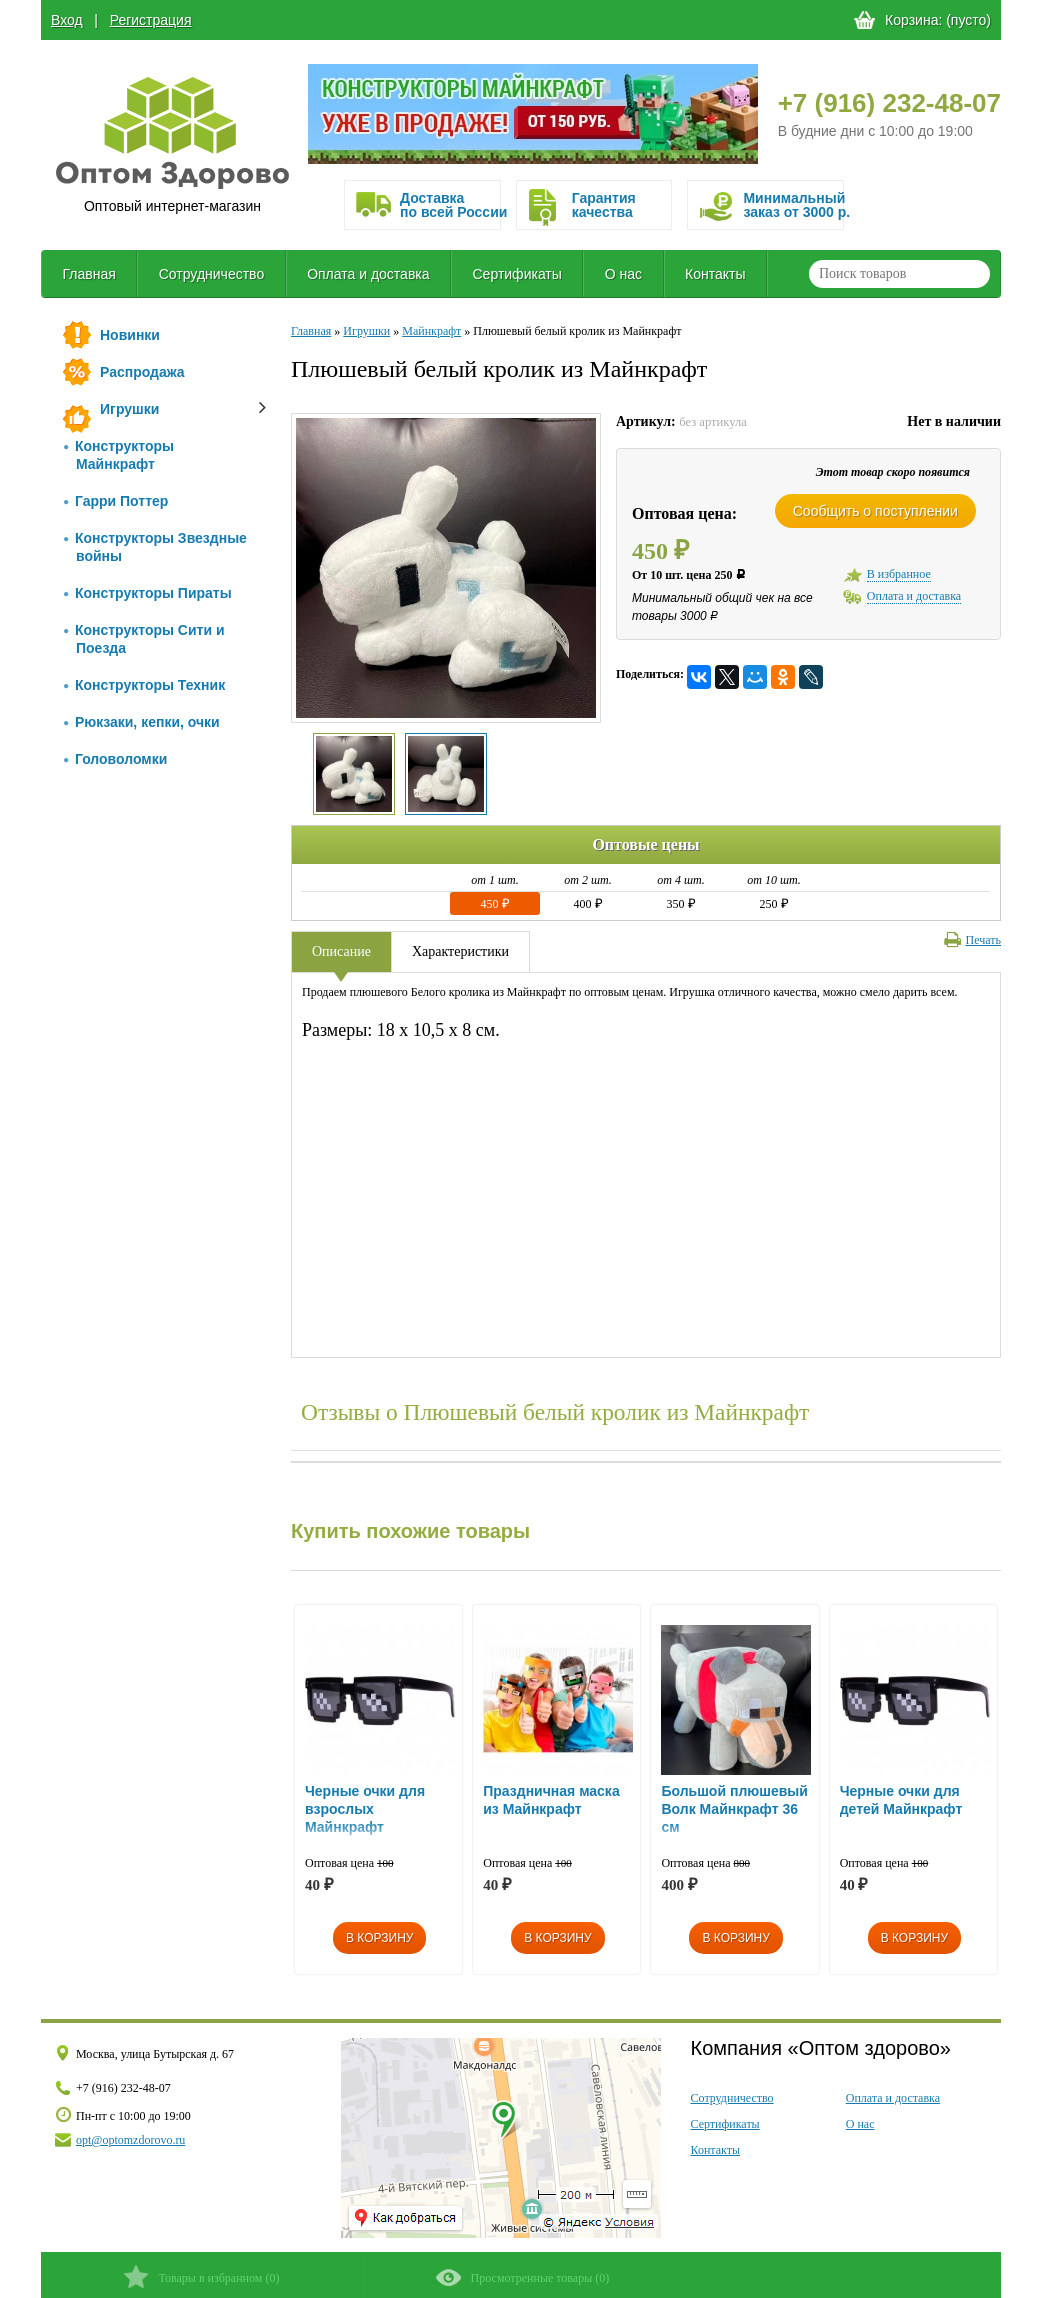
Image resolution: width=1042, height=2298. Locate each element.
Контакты (715, 274)
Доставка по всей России (450, 205)
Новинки (130, 335)
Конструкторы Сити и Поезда (144, 639)
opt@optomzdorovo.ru (130, 2140)
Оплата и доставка (368, 274)
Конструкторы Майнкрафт (119, 455)
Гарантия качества (604, 205)
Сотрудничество (211, 274)
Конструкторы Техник (144, 685)
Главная (88, 274)
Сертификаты (517, 274)
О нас (623, 274)
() (201, 2276)
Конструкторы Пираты (148, 593)
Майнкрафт (431, 331)
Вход (67, 20)
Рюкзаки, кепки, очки (142, 722)
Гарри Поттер (116, 501)
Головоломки (115, 759)
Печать (972, 940)
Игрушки (129, 409)
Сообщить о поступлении (875, 511)
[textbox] (899, 274)
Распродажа (142, 372)
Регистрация (151, 20)
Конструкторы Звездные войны (155, 547)
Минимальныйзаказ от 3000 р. (793, 205)
